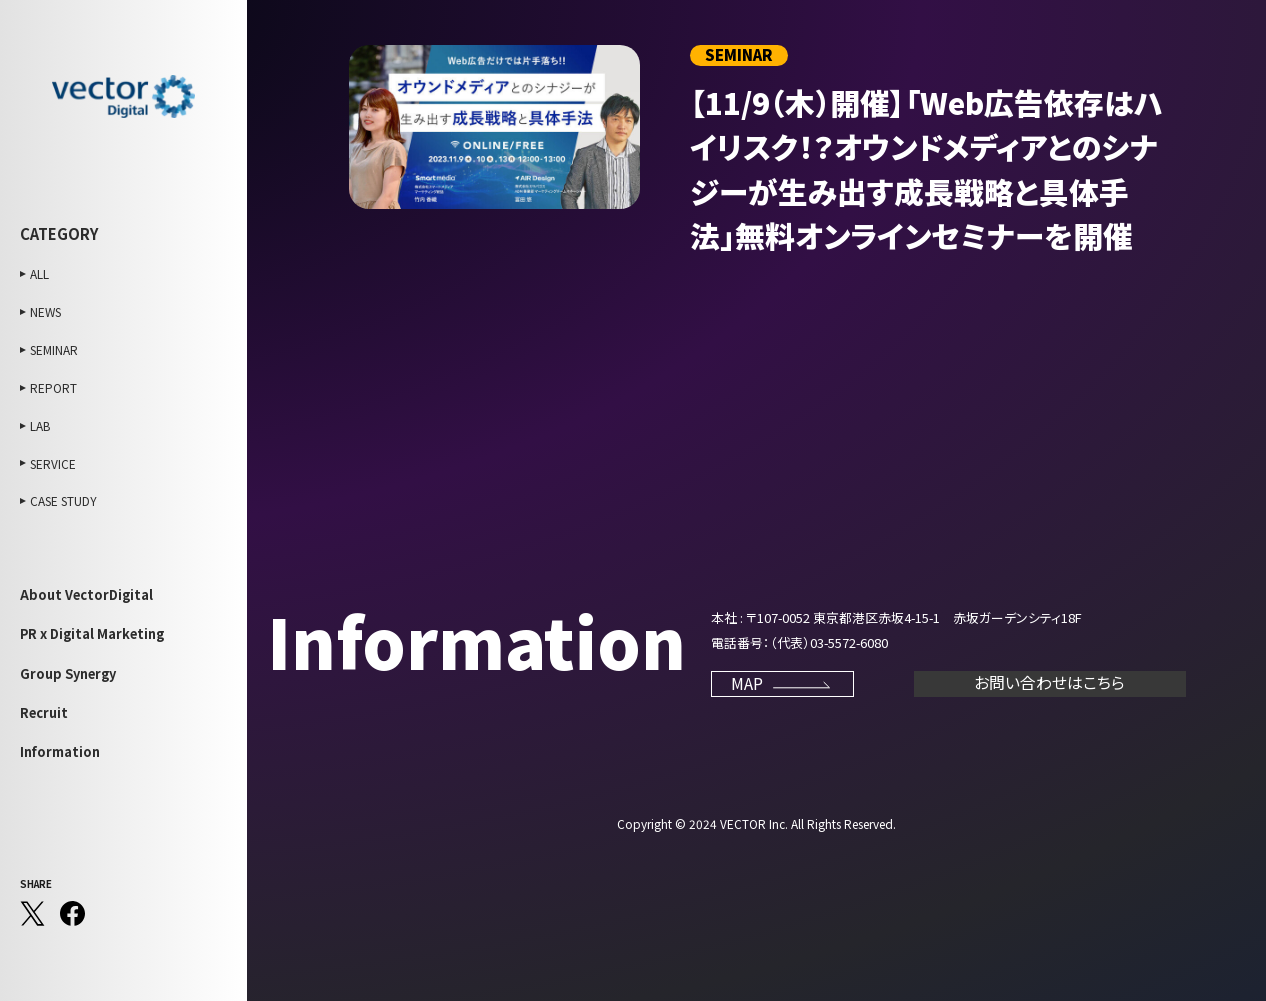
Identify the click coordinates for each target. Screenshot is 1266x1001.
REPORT (53, 387)
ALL (39, 273)
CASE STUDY (63, 500)
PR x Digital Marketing (92, 633)
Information (60, 751)
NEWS (45, 311)
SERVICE (53, 463)
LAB (40, 425)
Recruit (44, 712)
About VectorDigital (86, 594)
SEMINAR (54, 349)
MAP (782, 683)
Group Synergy (68, 673)
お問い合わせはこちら (1049, 682)
